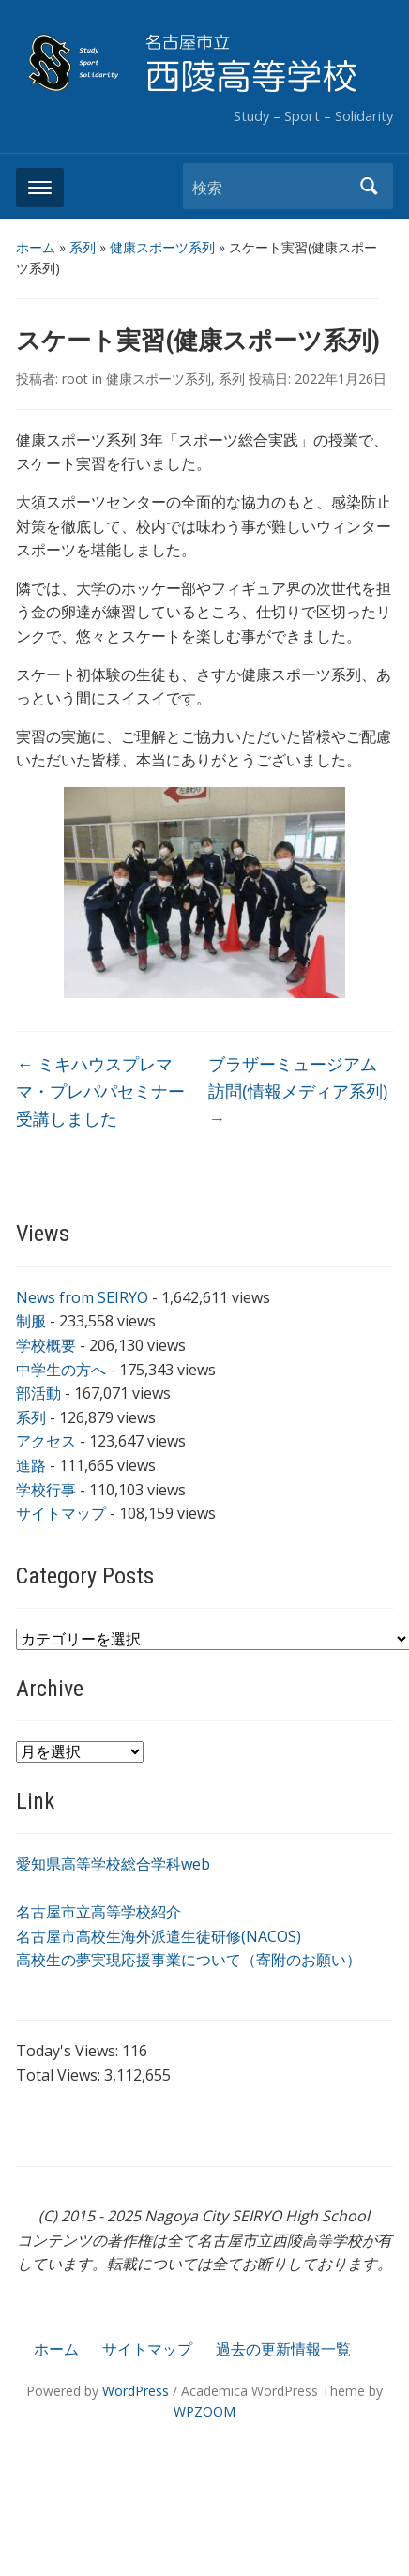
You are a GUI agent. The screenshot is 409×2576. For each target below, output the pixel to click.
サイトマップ (61, 1513)
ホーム (35, 247)
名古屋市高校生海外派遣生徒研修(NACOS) (158, 1936)
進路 (31, 1465)
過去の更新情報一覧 (283, 2349)
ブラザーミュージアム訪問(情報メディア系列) (297, 1091)
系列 (82, 247)
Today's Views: (69, 2050)
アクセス (46, 1441)
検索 (370, 186)
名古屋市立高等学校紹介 (98, 1912)
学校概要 (46, 1345)
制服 (31, 1321)
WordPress (135, 2391)
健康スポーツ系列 (162, 247)
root (75, 378)
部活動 (38, 1393)
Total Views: (60, 2075)
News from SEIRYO (82, 1297)
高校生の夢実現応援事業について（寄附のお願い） (188, 1959)
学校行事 (46, 1489)
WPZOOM (204, 2411)
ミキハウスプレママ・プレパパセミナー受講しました (100, 1091)
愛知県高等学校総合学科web (113, 1864)
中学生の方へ (61, 1369)
